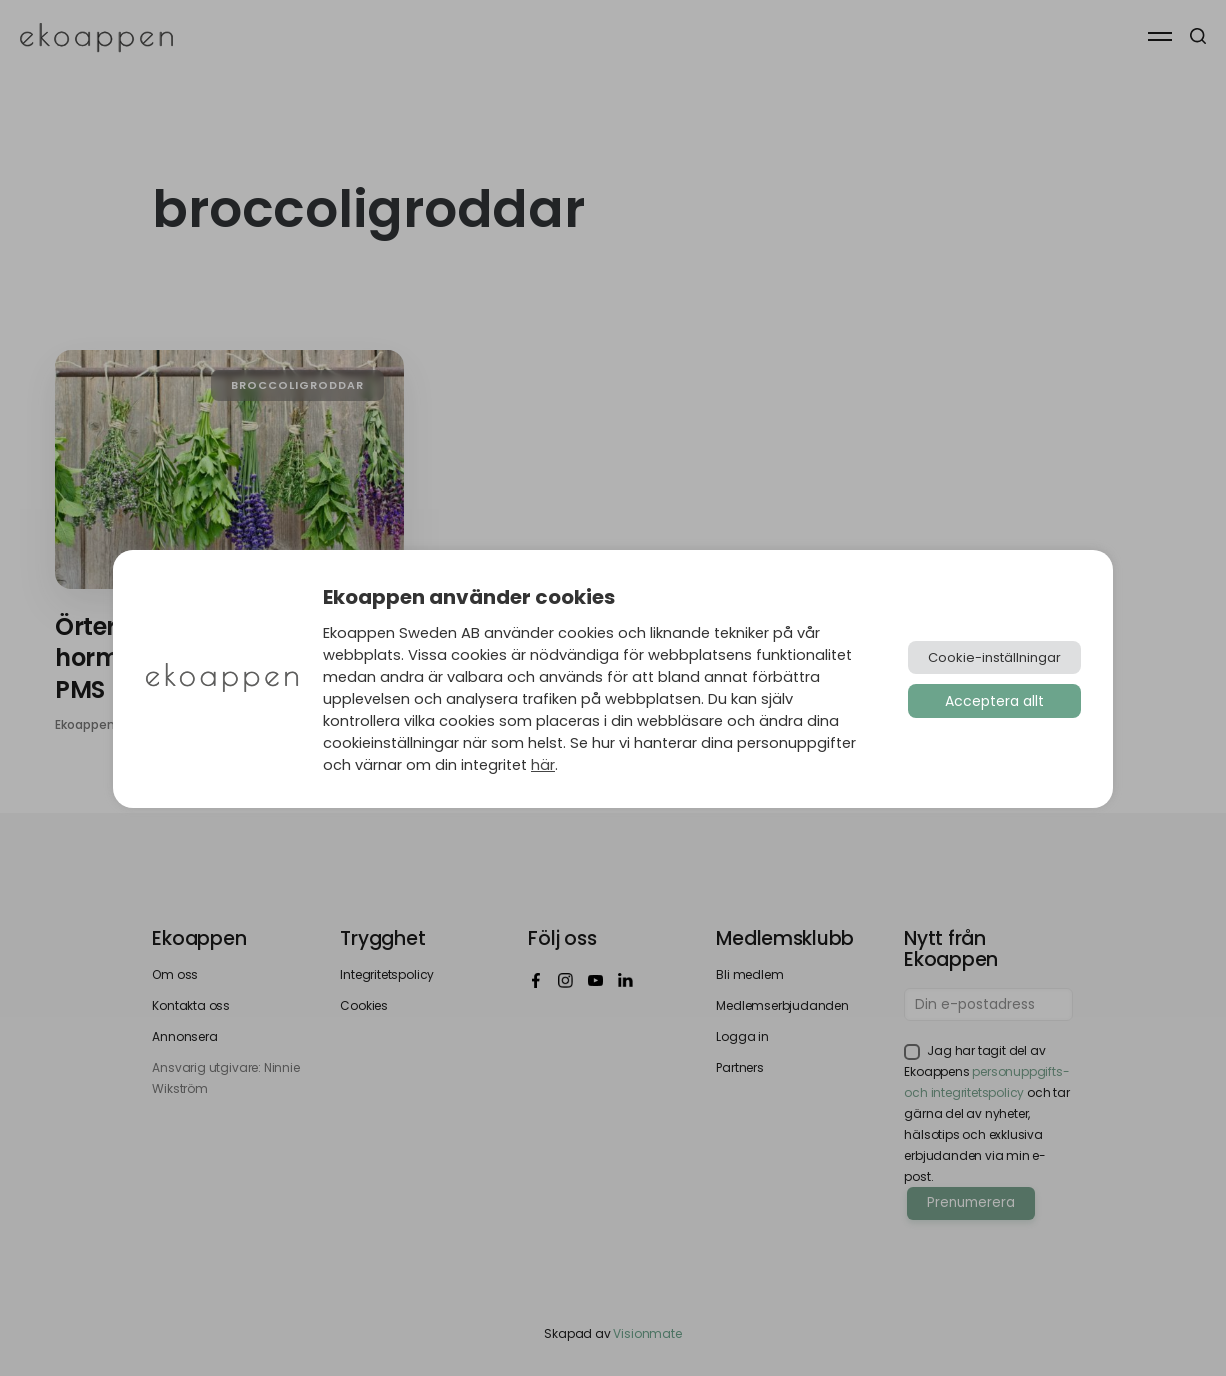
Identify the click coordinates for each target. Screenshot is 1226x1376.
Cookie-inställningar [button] (994, 657)
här (543, 765)
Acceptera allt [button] (994, 701)
